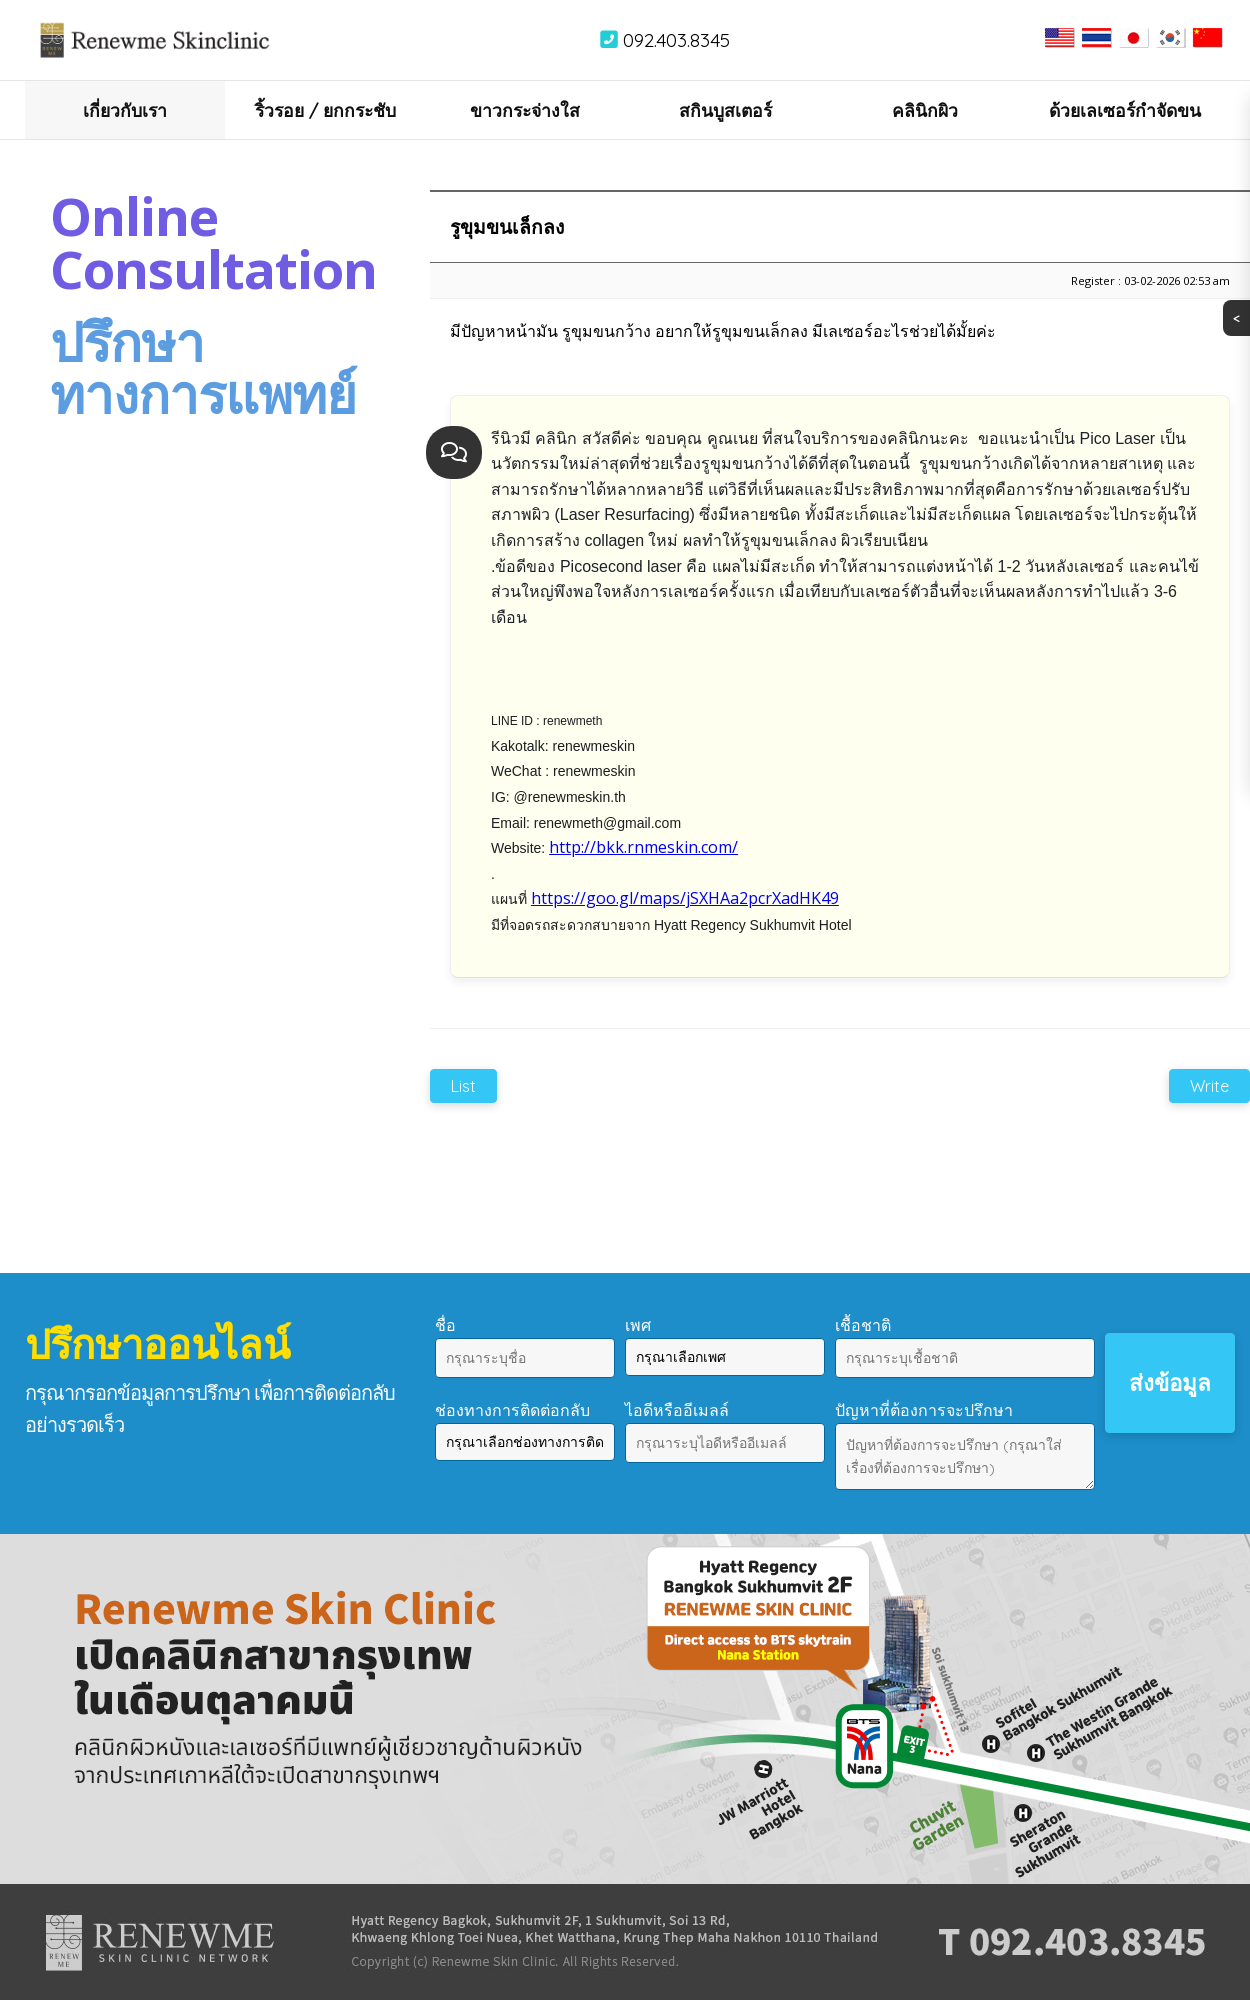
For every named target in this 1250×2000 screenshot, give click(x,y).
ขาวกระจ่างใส (525, 110)
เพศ (638, 1325)
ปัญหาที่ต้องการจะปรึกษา (924, 1410)
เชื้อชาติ (863, 1325)
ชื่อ (445, 1325)
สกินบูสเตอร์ (725, 110)
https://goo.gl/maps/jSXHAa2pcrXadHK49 (685, 898)
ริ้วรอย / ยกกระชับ (325, 110)
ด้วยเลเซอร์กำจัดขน (1125, 110)
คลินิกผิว (925, 110)
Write (1209, 1086)
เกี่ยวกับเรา (125, 110)
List (463, 1086)
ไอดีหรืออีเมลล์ (677, 1410)
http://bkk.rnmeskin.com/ (643, 847)
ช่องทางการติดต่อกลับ (512, 1410)
